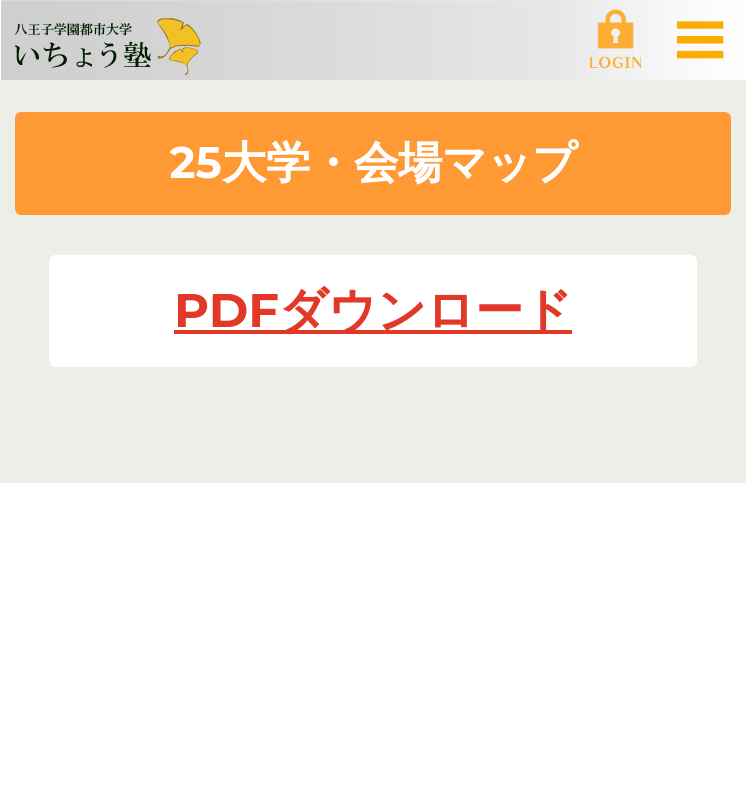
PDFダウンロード (373, 310)
